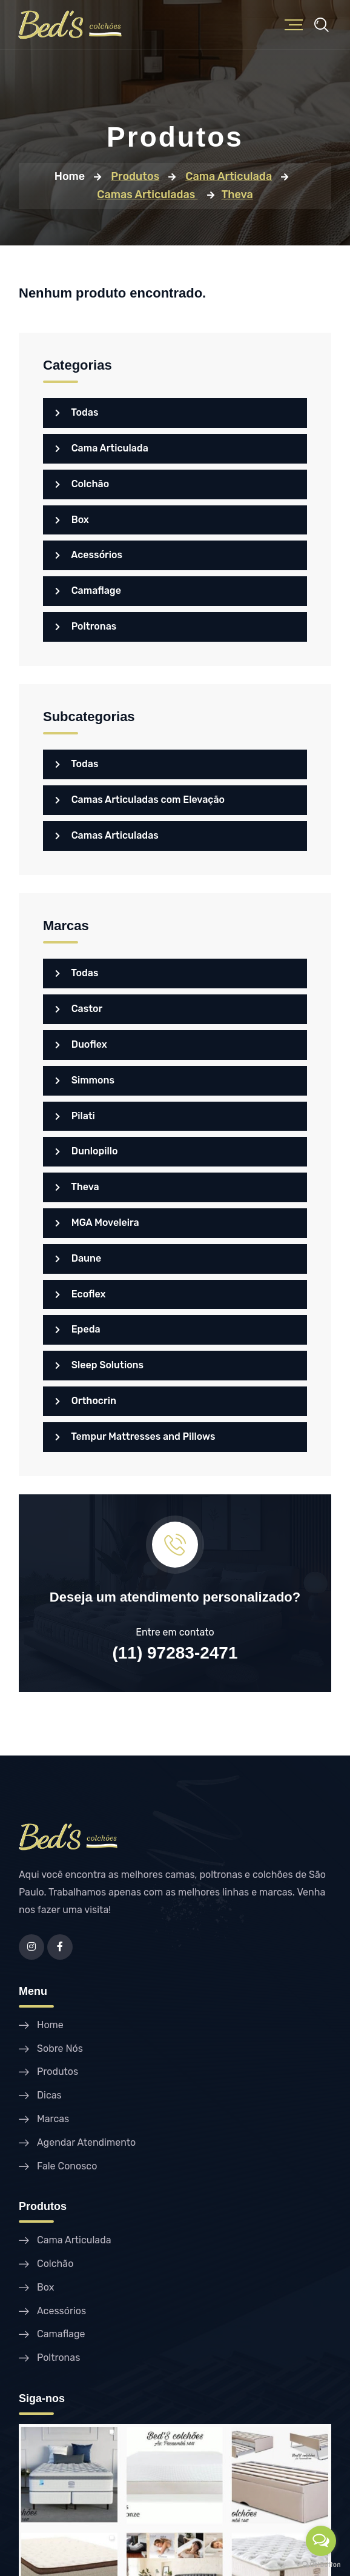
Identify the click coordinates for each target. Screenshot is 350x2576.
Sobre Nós (60, 2048)
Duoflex (81, 1044)
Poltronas (85, 626)
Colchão (82, 484)
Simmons (84, 1080)
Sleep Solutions (99, 1365)
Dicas (49, 2095)
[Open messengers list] (321, 2541)
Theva (77, 1187)
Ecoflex (80, 1294)
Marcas (53, 2119)
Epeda (78, 1329)
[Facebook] (60, 1947)
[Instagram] (31, 1947)
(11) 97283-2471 (174, 1652)
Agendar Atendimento (86, 2142)
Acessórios (88, 555)
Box (72, 519)
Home (69, 176)
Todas (76, 412)
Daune (78, 1258)
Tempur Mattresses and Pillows (135, 1436)
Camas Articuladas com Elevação (140, 799)
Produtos (57, 2071)
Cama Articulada (101, 448)
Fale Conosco (67, 2166)
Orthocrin (85, 1400)
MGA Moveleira (97, 1222)
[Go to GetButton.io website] (321, 2564)
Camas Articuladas (107, 835)
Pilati (75, 1116)
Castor (78, 1008)
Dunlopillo (86, 1151)
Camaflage (88, 590)
